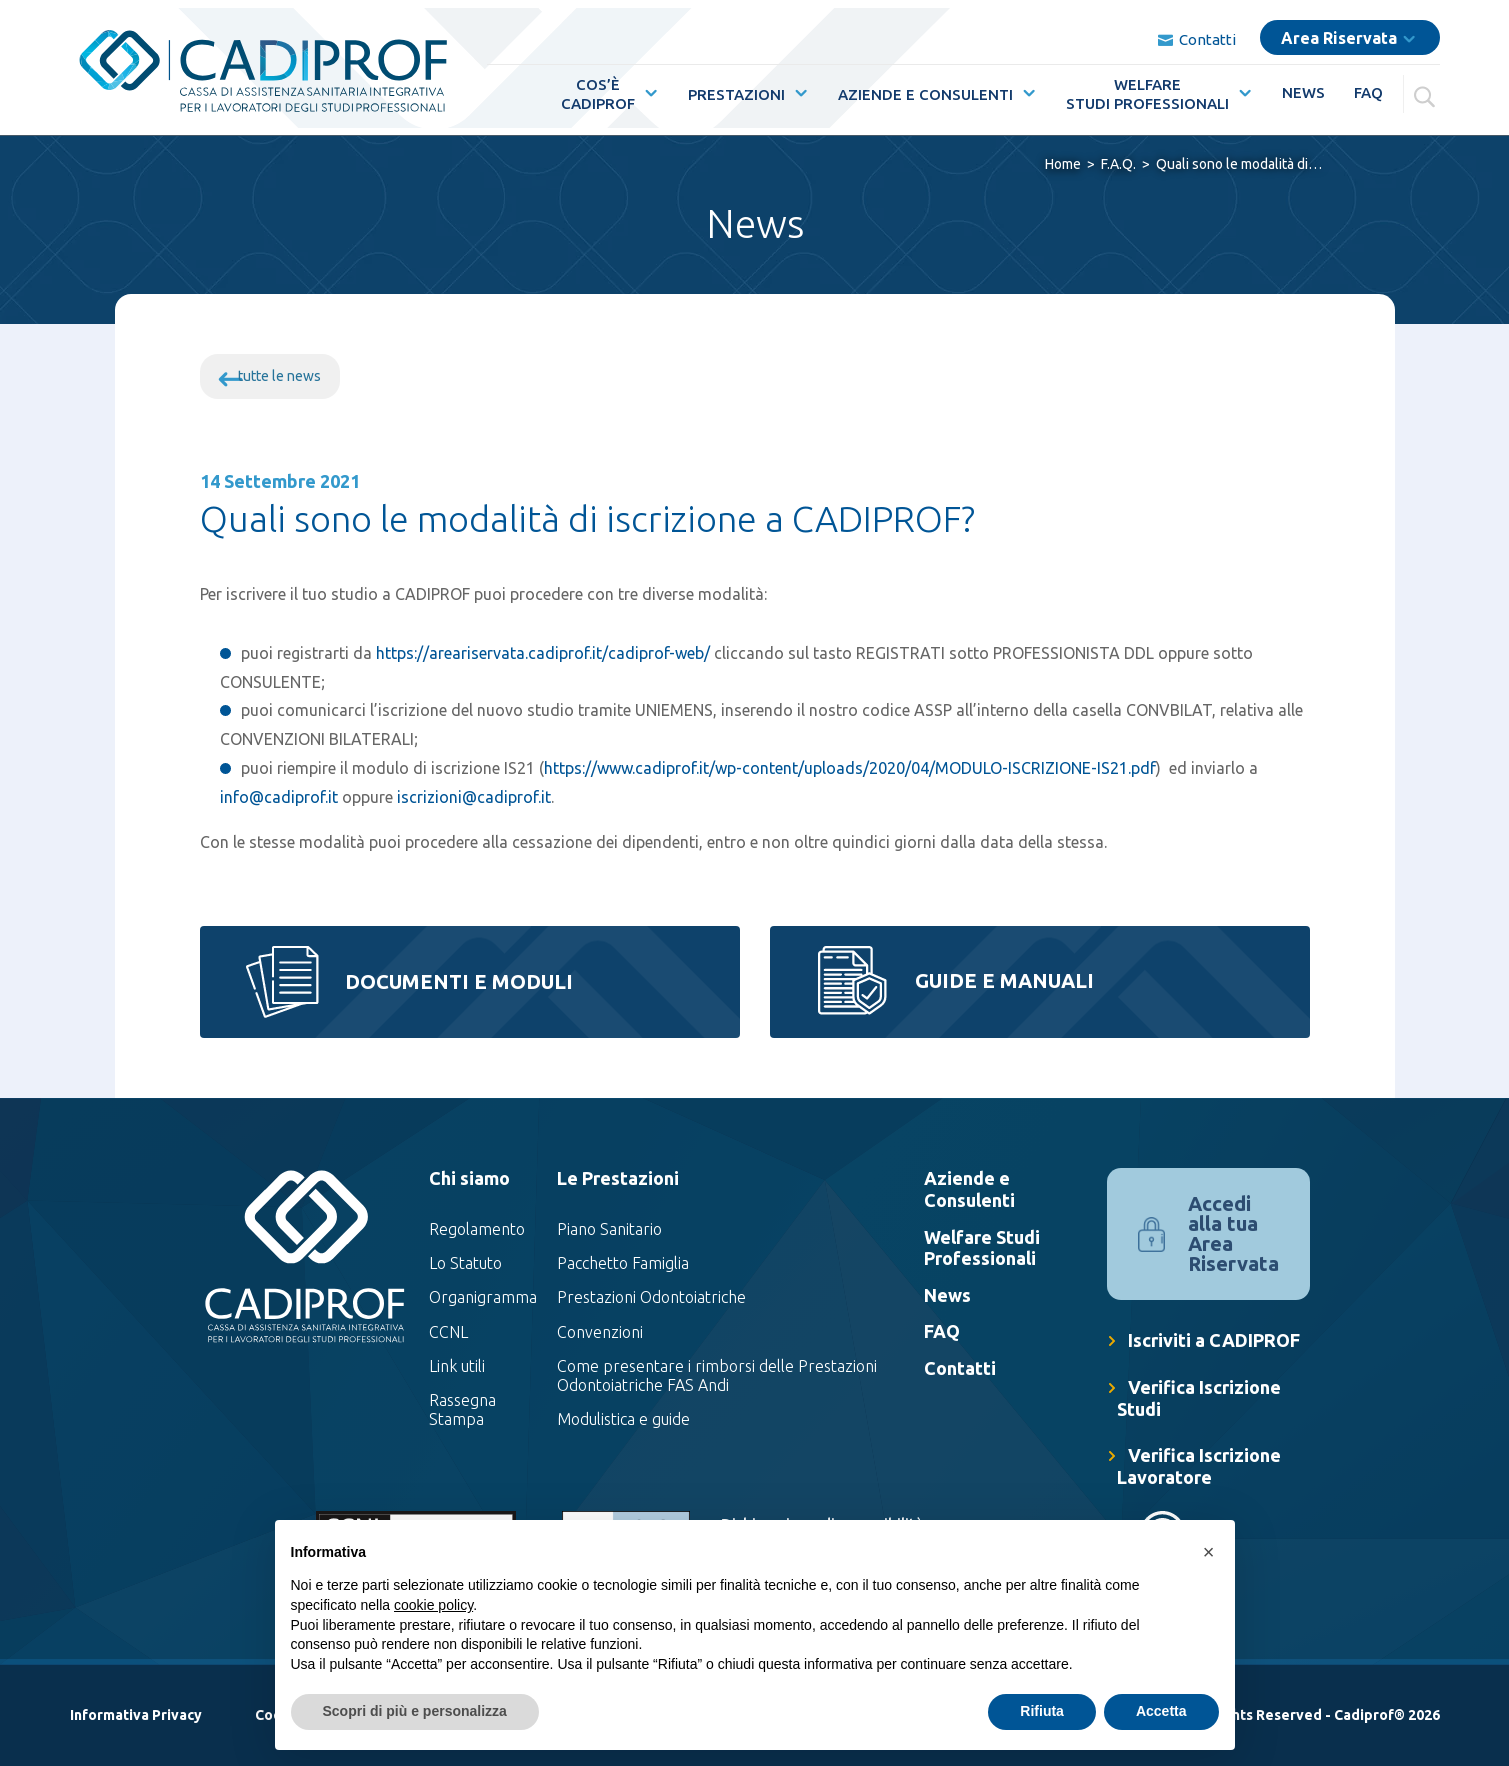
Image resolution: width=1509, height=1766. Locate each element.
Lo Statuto (465, 1263)
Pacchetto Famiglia (623, 1263)
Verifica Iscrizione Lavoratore (1199, 1466)
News (1303, 84)
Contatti (1197, 31)
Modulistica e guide (623, 1419)
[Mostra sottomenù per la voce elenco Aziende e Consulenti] (1025, 85)
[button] (1209, 1552)
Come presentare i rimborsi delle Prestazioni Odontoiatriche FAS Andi (717, 1375)
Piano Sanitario (609, 1229)
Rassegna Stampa (462, 1409)
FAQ (1368, 84)
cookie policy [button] (433, 1605)
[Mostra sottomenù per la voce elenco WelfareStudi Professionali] (1241, 85)
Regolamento (477, 1229)
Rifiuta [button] (1042, 1711)
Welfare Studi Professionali (982, 1248)
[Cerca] (1427, 85)
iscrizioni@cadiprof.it (474, 797)
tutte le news (279, 376)
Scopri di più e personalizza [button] (415, 1711)
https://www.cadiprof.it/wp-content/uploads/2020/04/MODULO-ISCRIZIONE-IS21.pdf (850, 768)
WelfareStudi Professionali (1147, 86)
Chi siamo (469, 1178)
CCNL (448, 1332)
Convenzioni (600, 1332)
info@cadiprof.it (279, 797)
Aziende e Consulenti (925, 86)
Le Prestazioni (618, 1178)
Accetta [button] (1161, 1711)
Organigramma (483, 1297)
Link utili (457, 1366)
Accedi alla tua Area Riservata (1233, 1233)
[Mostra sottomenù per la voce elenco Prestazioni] (797, 85)
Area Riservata (1339, 30)
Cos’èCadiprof (598, 86)
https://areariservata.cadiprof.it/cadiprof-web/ (543, 653)
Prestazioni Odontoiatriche (651, 1297)
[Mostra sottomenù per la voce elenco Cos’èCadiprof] (647, 85)
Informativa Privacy (136, 1715)
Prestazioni (736, 86)
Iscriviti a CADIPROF (1214, 1340)
